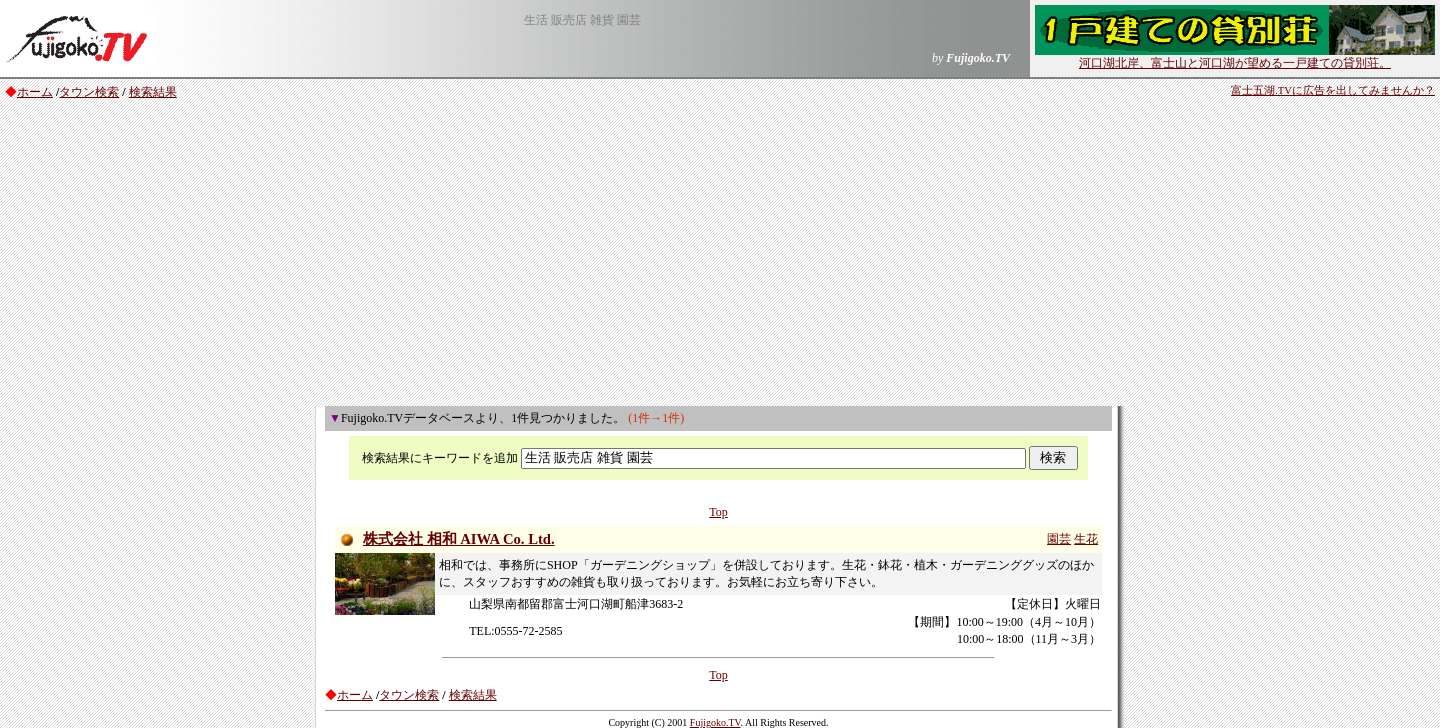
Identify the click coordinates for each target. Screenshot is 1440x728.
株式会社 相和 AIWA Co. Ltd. (459, 539)
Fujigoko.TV (715, 722)
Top (718, 512)
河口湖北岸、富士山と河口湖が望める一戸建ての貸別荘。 (1235, 57)
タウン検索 (89, 92)
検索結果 (153, 92)
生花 (1086, 539)
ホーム (35, 92)
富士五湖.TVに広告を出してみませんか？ (1333, 90)
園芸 (1059, 539)
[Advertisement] (720, 256)
